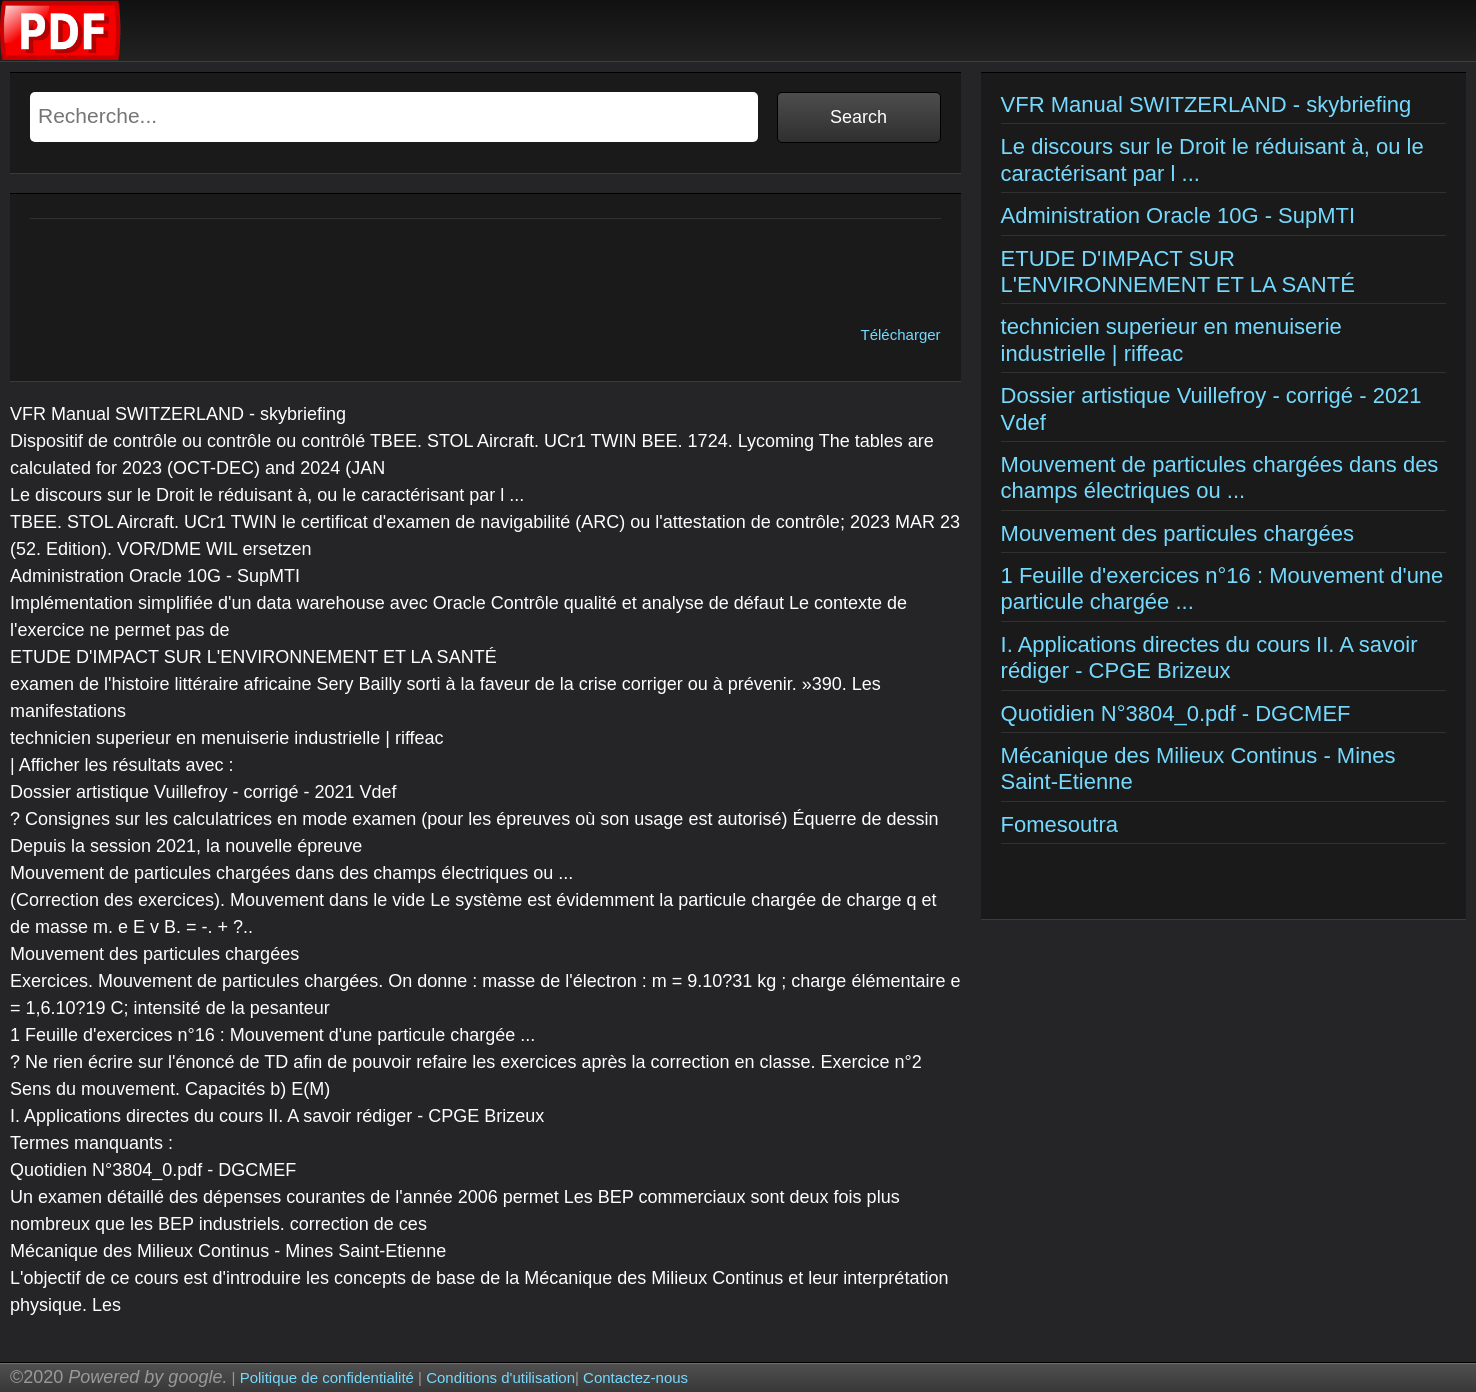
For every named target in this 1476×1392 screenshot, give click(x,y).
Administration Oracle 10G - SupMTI (1178, 215)
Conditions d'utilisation (500, 1377)
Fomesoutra (1059, 824)
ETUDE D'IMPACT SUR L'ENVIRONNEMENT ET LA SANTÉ (1178, 271)
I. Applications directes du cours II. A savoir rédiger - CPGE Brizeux (1209, 657)
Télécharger (901, 334)
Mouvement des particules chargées (1177, 533)
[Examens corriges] (61, 55)
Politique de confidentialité (327, 1377)
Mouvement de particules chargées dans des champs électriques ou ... (1220, 477)
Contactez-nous (635, 1377)
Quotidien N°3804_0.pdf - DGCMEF (1176, 713)
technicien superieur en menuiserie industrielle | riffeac (1171, 339)
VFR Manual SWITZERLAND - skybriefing (1206, 104)
